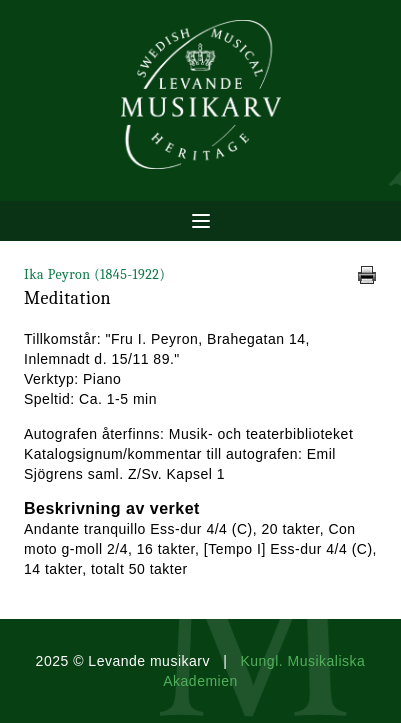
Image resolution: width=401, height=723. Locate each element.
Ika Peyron (94, 274)
